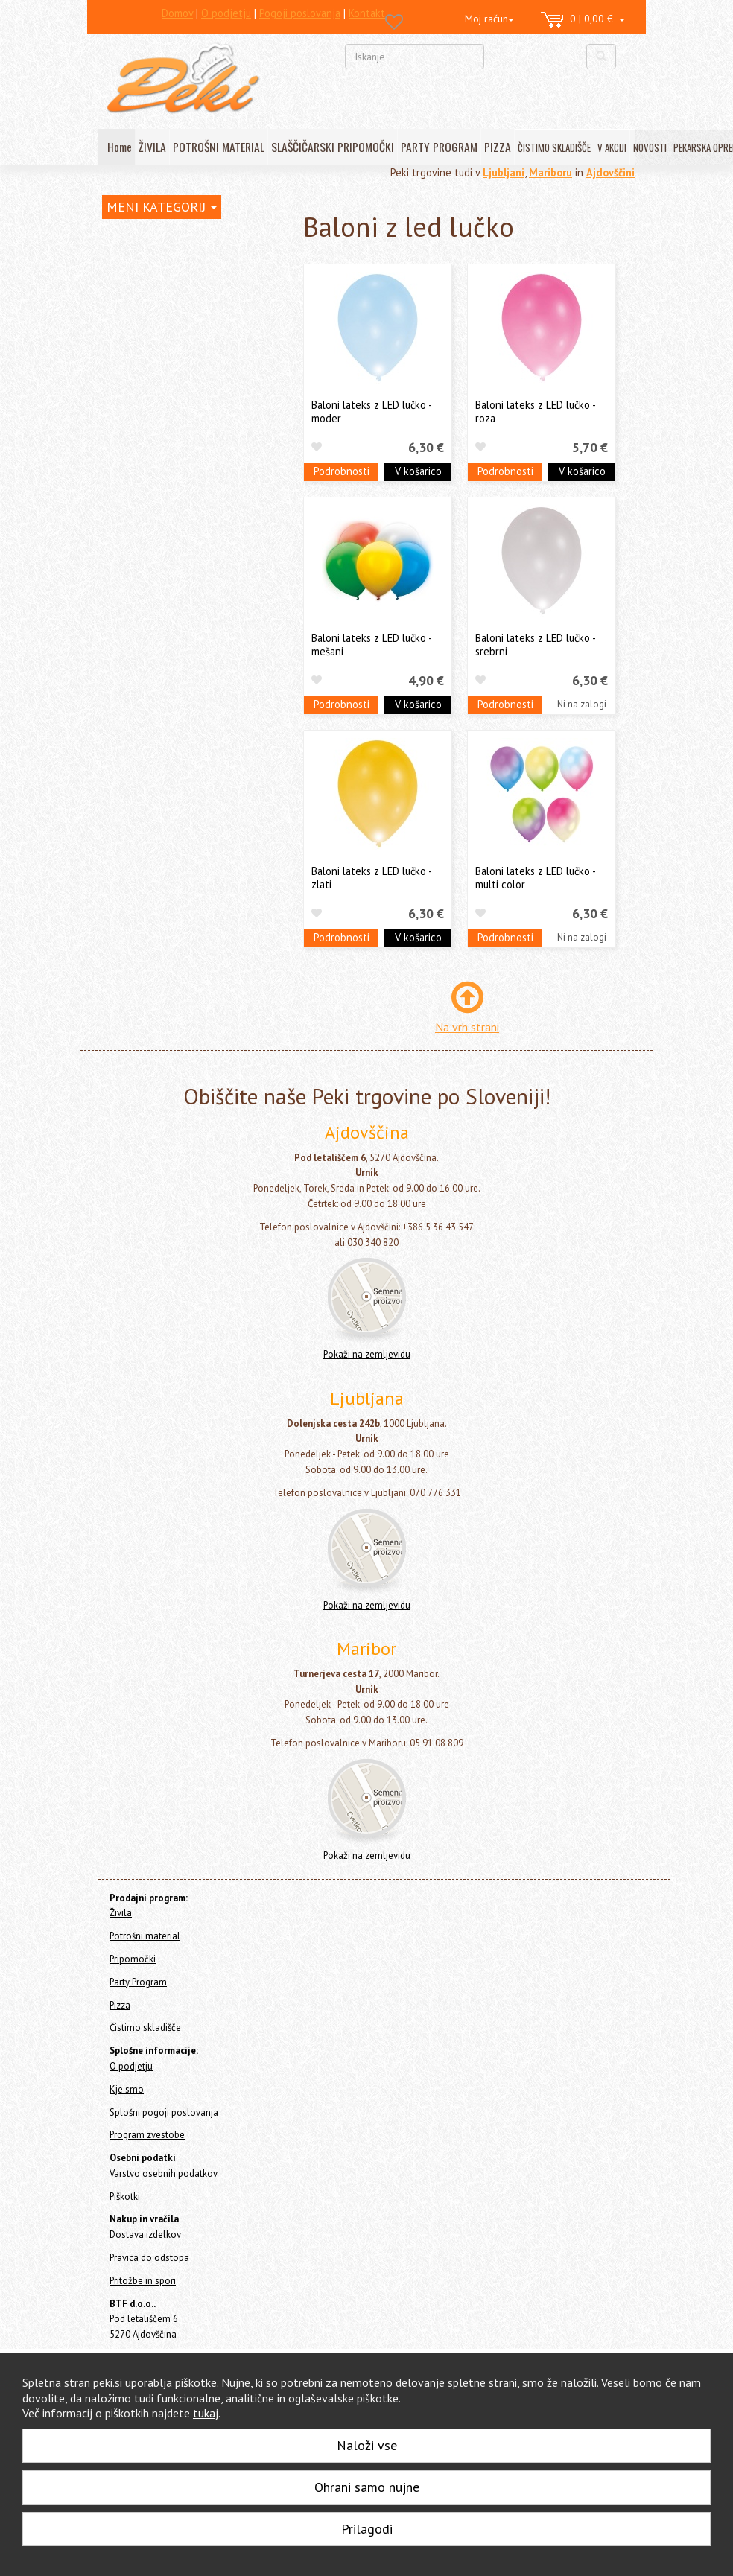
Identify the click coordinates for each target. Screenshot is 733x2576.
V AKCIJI (611, 147)
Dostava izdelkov (145, 2234)
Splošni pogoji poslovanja (164, 2112)
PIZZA (497, 147)
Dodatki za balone (163, 486)
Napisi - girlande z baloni (176, 533)
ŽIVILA (152, 147)
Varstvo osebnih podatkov (164, 2173)
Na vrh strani (467, 1027)
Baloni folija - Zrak (163, 418)
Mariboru (550, 172)
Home (129, 236)
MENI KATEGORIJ (162, 206)
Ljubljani (503, 172)
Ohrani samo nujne (366, 2487)
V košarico (418, 471)
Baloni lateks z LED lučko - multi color (535, 877)
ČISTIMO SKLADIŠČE (554, 147)
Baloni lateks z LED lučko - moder (371, 411)
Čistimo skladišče (141, 655)
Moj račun (489, 18)
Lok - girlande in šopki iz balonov (192, 509)
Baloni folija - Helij (163, 395)
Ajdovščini (610, 172)
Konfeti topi (146, 601)
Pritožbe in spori (143, 2280)
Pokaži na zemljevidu (366, 1354)
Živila (114, 268)
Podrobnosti (341, 471)
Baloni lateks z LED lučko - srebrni (535, 644)
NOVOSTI (650, 147)
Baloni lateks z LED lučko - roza (535, 411)
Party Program (141, 332)
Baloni (133, 372)
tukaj (205, 2412)
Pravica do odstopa (149, 2257)
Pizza (114, 635)
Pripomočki (126, 309)
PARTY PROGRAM (439, 147)
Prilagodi (367, 2528)
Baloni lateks (152, 441)
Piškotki (125, 2196)
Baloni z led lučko (168, 464)
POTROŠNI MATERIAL (218, 147)
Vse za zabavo (150, 579)
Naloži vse (367, 2445)
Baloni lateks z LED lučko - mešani (371, 644)
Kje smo (127, 2089)
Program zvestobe (147, 2134)
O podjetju (131, 2066)
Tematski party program (172, 556)
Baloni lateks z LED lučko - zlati (371, 877)
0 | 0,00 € (583, 20)
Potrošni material (141, 289)
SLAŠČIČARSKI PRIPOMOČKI (332, 147)
